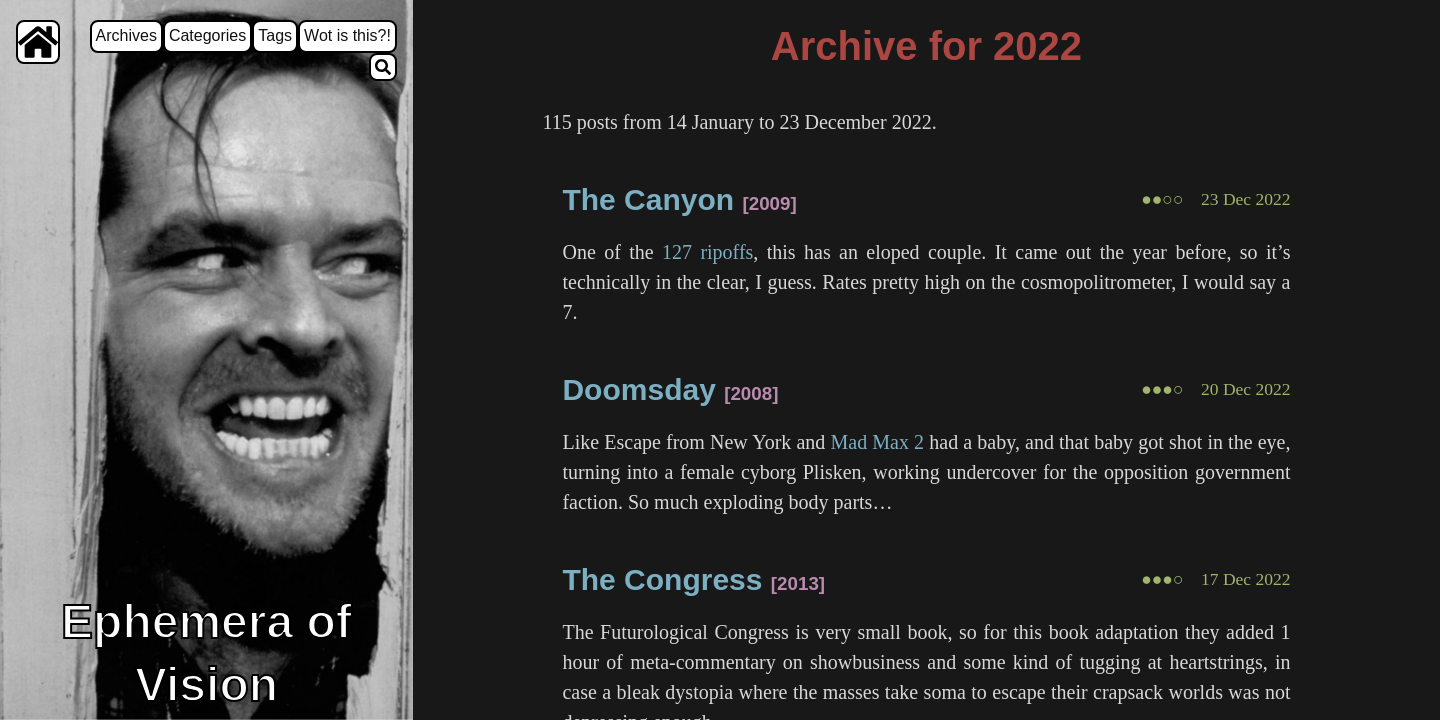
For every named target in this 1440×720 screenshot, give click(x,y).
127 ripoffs (707, 252)
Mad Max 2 (878, 442)
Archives (126, 35)
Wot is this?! (347, 35)
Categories (207, 35)
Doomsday (638, 389)
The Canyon (648, 199)
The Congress (662, 579)
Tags (275, 35)
